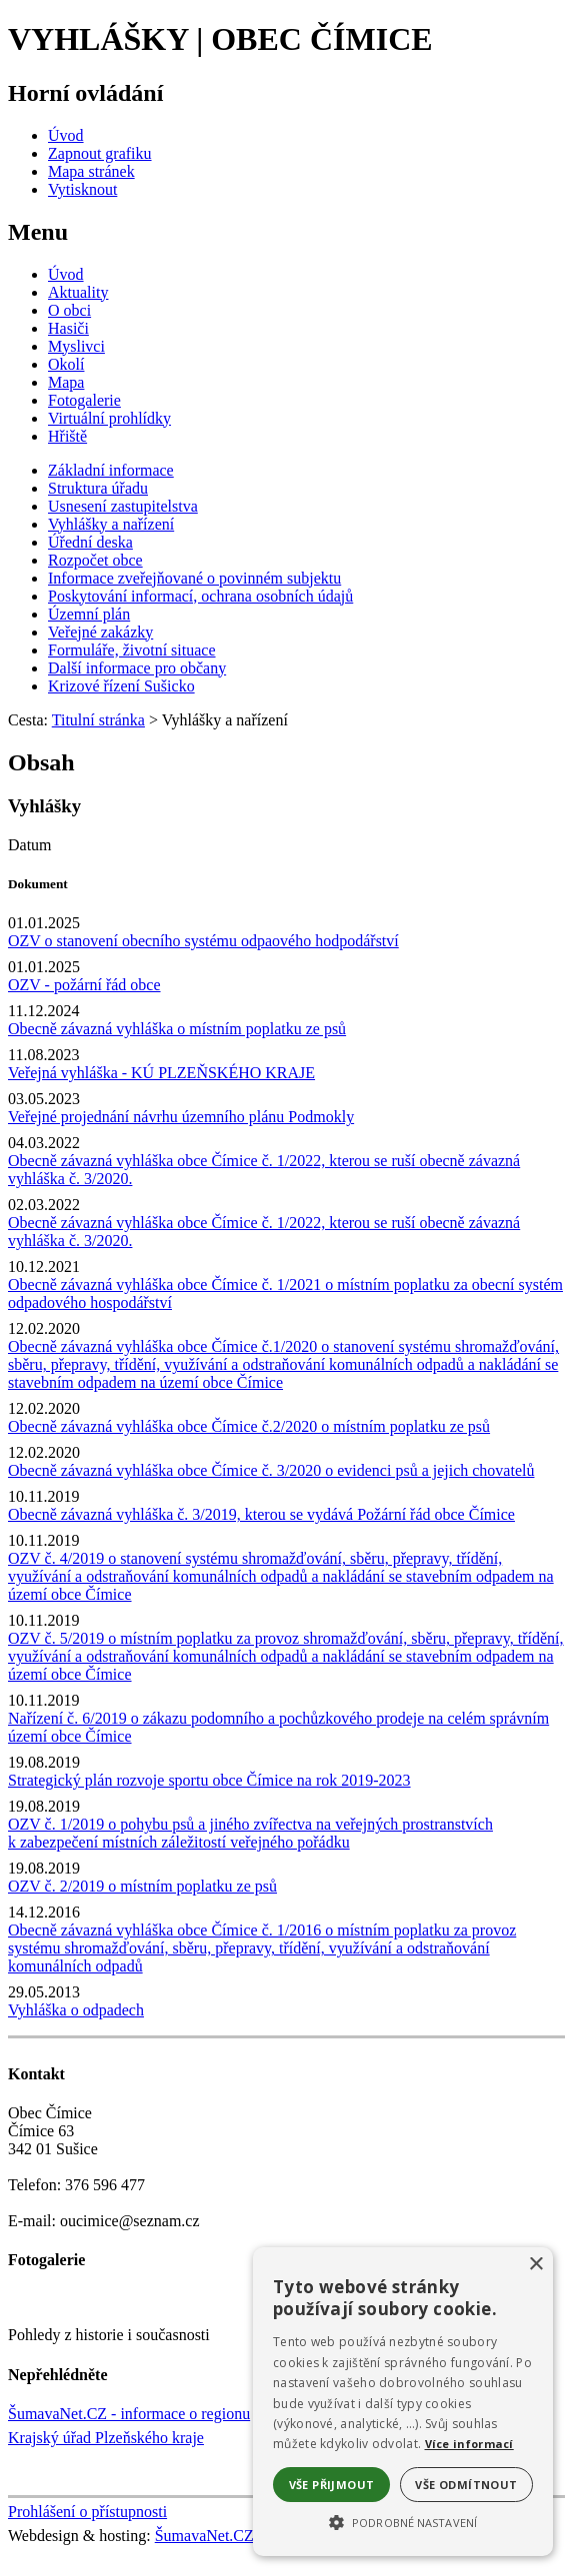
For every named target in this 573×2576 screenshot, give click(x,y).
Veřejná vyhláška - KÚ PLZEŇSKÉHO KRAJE (161, 1072)
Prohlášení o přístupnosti (87, 2511)
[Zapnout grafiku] (100, 153)
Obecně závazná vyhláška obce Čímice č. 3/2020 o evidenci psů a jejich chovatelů (271, 1470)
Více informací (469, 2443)
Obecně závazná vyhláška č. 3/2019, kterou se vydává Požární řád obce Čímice (261, 1514)
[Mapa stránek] (91, 171)
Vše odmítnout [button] (466, 2484)
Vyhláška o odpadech (76, 2009)
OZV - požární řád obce (84, 984)
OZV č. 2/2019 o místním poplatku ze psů (142, 1886)
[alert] (403, 2401)
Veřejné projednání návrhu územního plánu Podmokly (181, 1116)
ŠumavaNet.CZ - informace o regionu (129, 2413)
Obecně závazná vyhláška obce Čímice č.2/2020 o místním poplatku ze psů (249, 1426)
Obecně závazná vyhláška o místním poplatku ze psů (177, 1028)
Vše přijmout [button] (332, 2484)
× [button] (535, 2264)
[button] (403, 2521)
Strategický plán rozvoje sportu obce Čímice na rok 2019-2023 (209, 1780)
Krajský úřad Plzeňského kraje (106, 2437)
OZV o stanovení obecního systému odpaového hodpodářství (203, 940)
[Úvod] (66, 135)
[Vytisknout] (82, 189)
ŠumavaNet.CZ (204, 2535)
